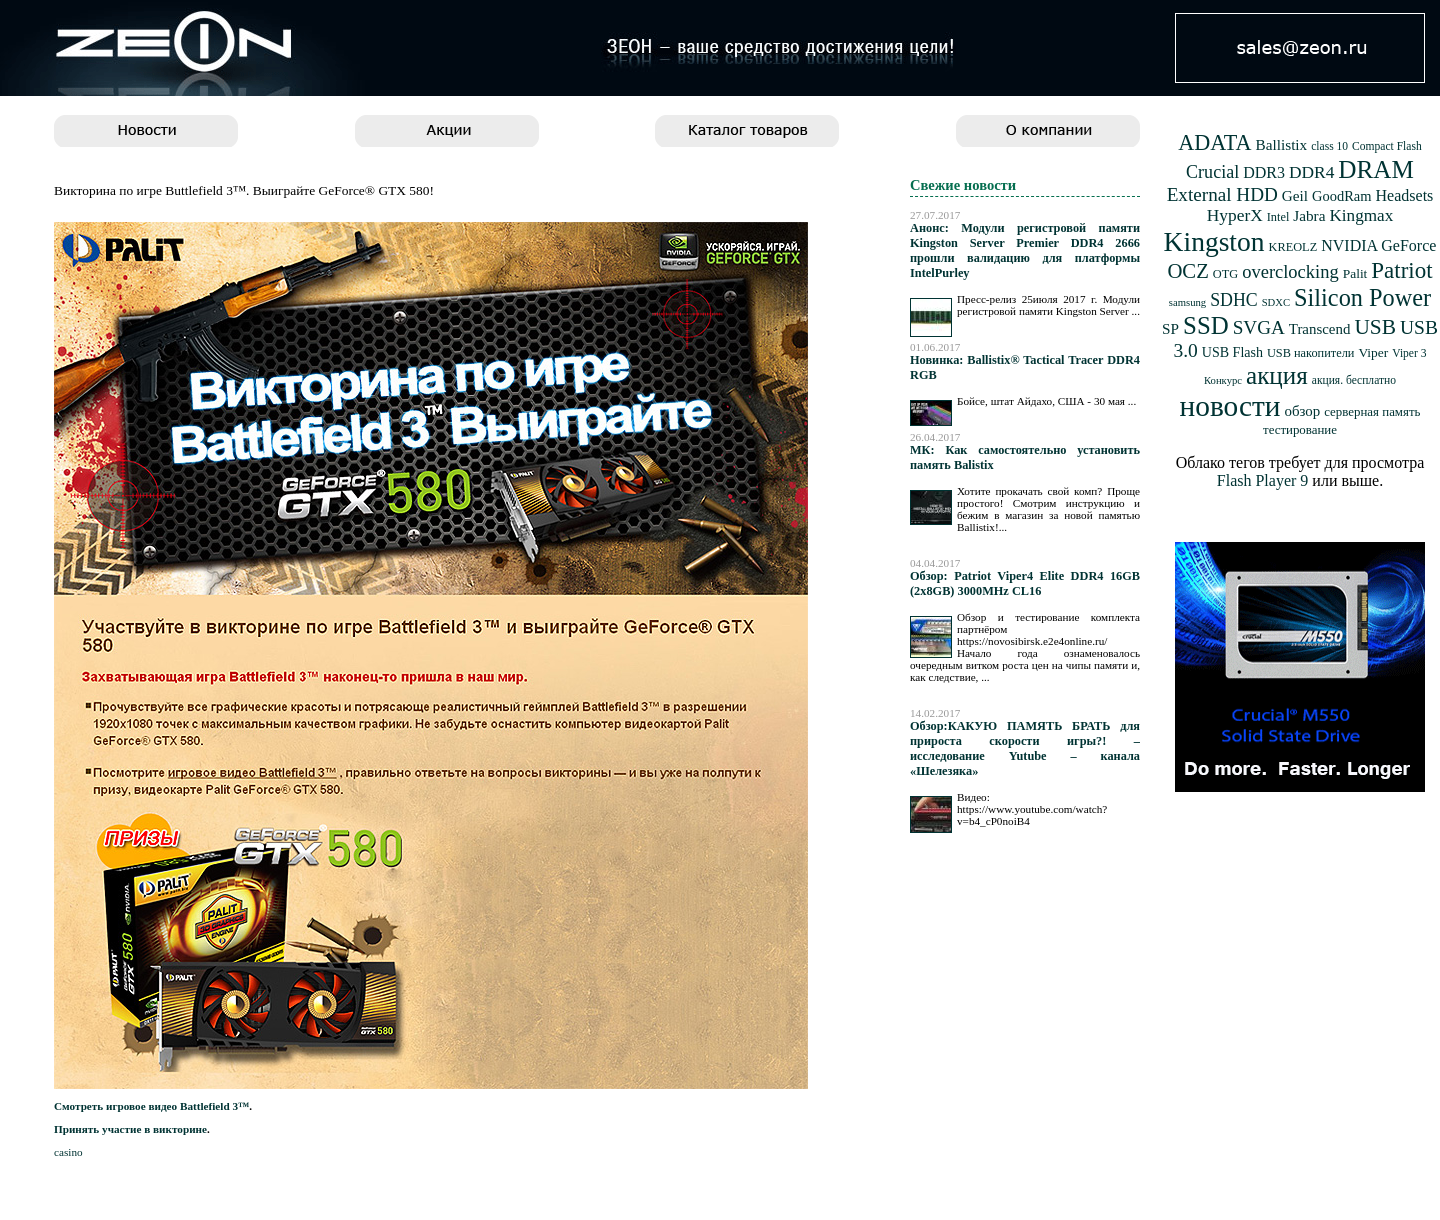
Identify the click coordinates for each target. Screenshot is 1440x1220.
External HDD (1222, 194)
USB (1375, 327)
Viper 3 (1409, 353)
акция (1277, 375)
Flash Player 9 (1263, 480)
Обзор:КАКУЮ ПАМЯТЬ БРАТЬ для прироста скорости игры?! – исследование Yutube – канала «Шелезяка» (1025, 748)
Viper (1373, 352)
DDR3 (1264, 172)
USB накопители (1310, 353)
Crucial (1212, 172)
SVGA (1259, 327)
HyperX (1235, 215)
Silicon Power (1362, 297)
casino (68, 1152)
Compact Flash (1387, 146)
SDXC (1276, 302)
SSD (1206, 325)
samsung (1187, 302)
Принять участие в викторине (130, 1129)
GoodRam (1341, 196)
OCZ (1187, 271)
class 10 (1329, 146)
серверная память (1372, 412)
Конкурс (1223, 380)
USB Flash (1232, 352)
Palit (1355, 273)
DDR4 (1311, 172)
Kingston (1214, 241)
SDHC (1234, 300)
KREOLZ (1293, 247)
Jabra (1309, 215)
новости (1230, 406)
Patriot (1401, 270)
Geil (1295, 195)
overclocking (1290, 272)
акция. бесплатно (1354, 380)
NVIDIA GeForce (1378, 245)
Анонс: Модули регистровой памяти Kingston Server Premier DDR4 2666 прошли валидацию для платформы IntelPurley (1025, 250)
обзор (1302, 411)
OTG (1225, 274)
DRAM (1376, 169)
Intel (1278, 217)
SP (1170, 328)
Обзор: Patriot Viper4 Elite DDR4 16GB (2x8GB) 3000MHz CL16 (1025, 583)
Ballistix (1282, 144)
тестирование (1300, 430)
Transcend (1320, 329)
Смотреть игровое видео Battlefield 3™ (151, 1106)
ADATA (1214, 142)
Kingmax (1361, 215)
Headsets (1405, 195)
